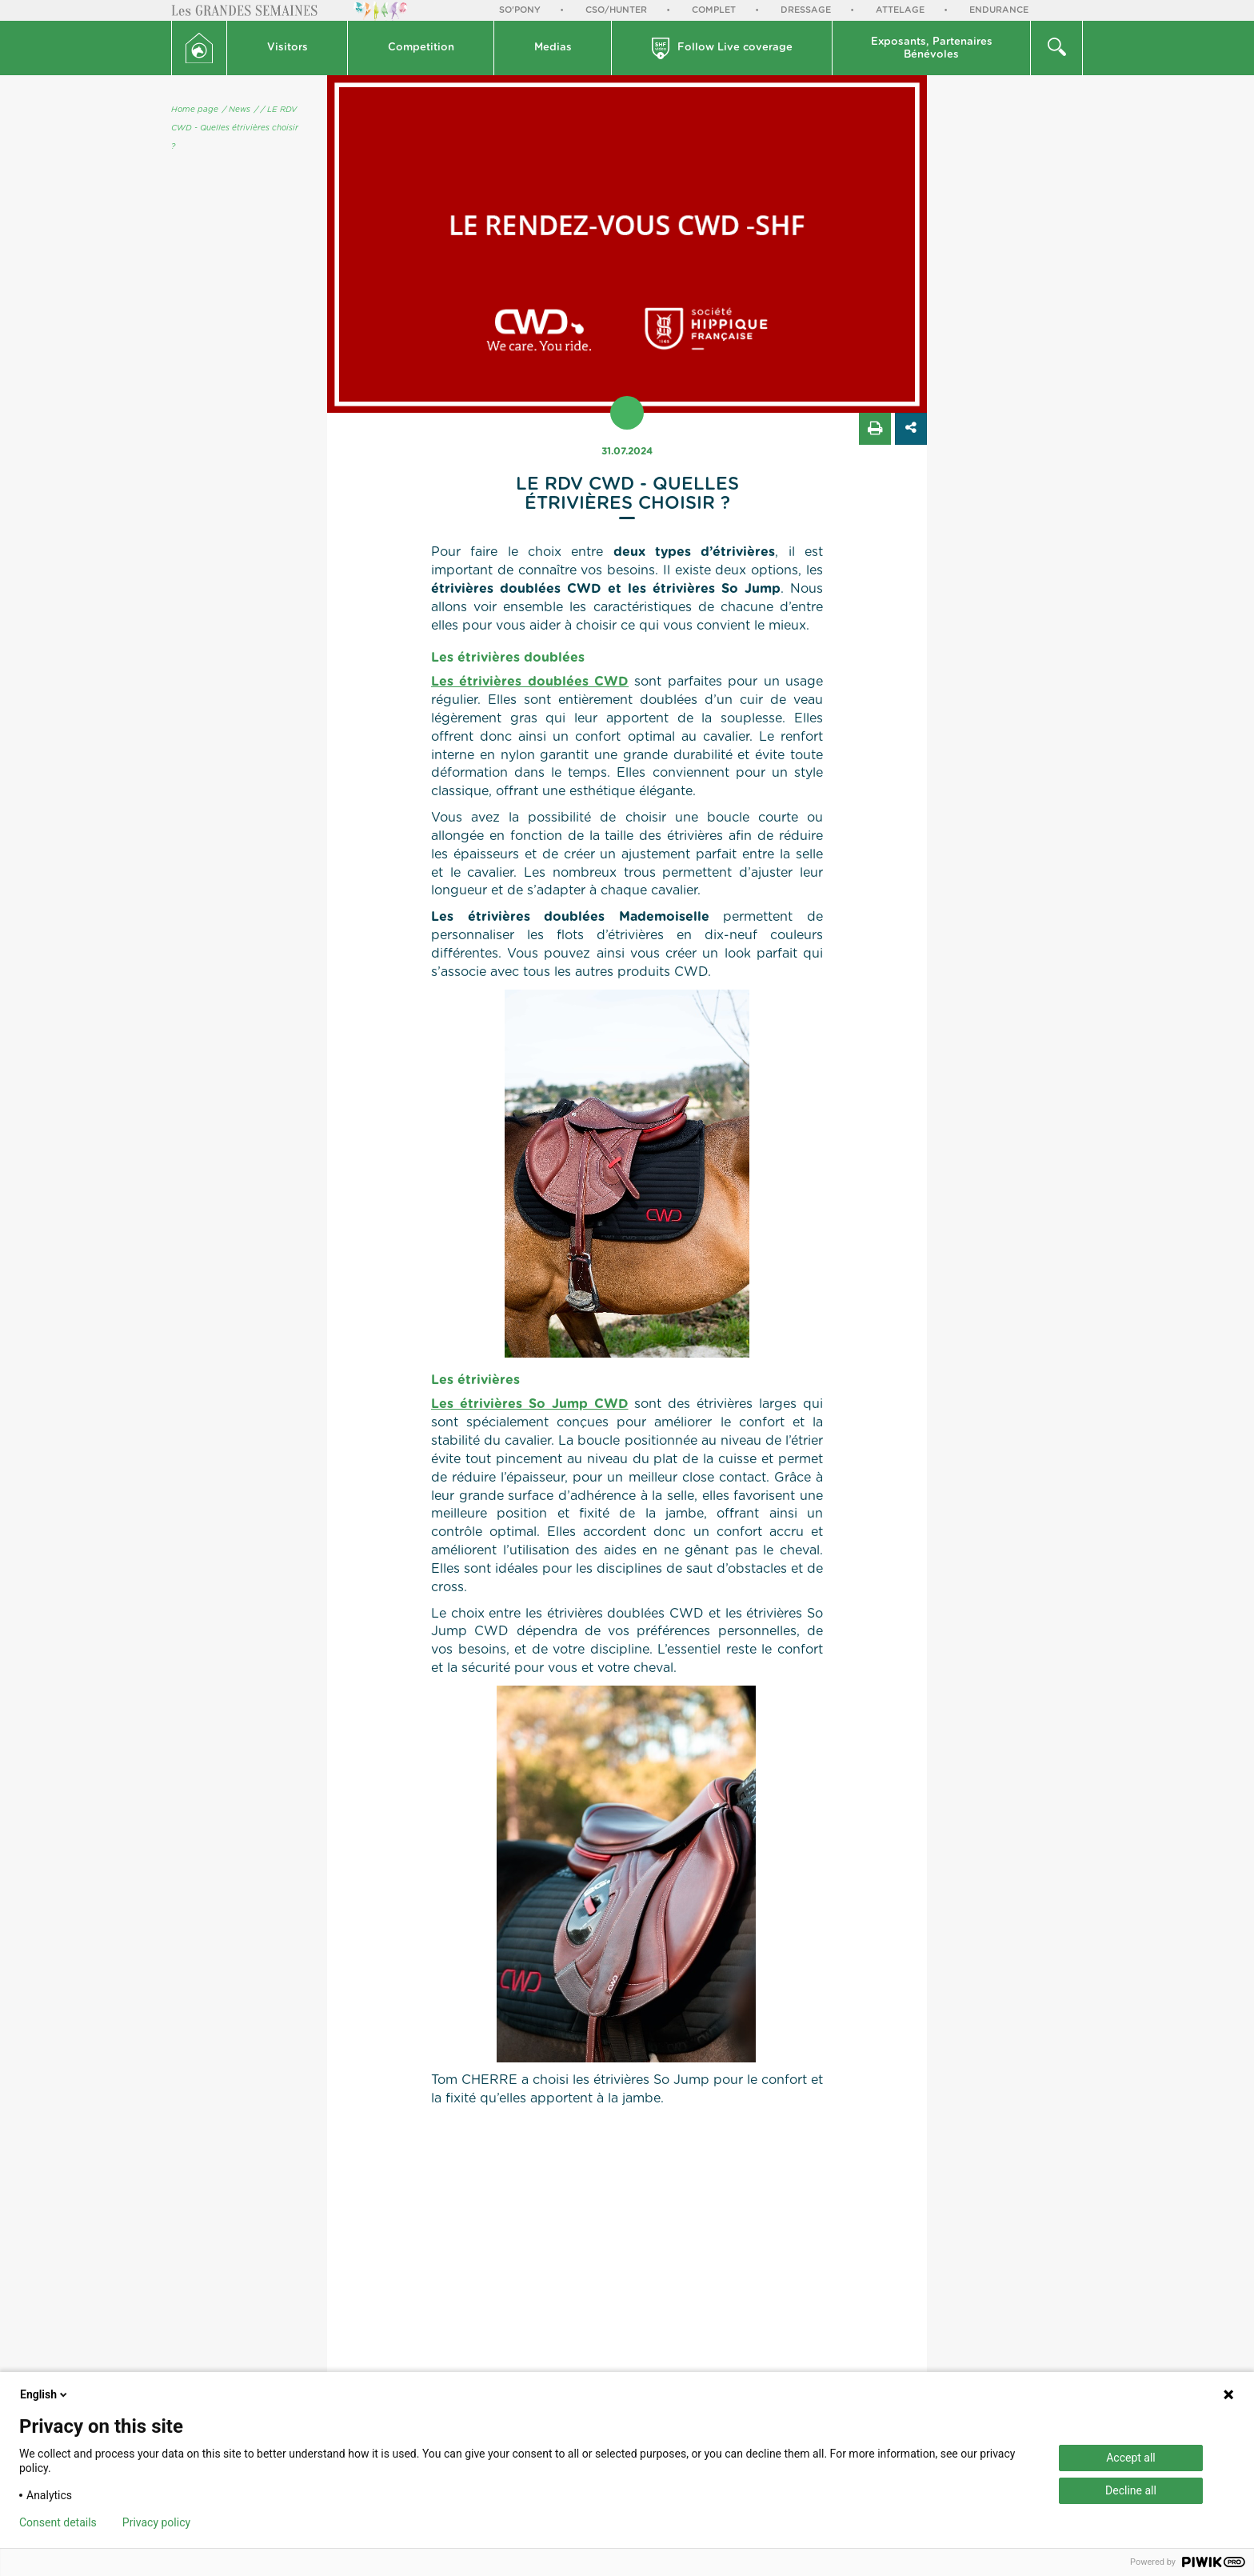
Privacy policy (156, 2522)
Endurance (998, 10)
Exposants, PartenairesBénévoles (931, 48)
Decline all (1130, 2490)
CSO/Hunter (616, 10)
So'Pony (520, 10)
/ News (236, 110)
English (45, 2394)
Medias (553, 47)
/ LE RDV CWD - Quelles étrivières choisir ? (234, 128)
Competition (421, 47)
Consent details (58, 2522)
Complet (714, 10)
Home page (194, 110)
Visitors (287, 47)
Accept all (1131, 2457)
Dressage (806, 10)
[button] (287, 48)
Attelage (900, 10)
